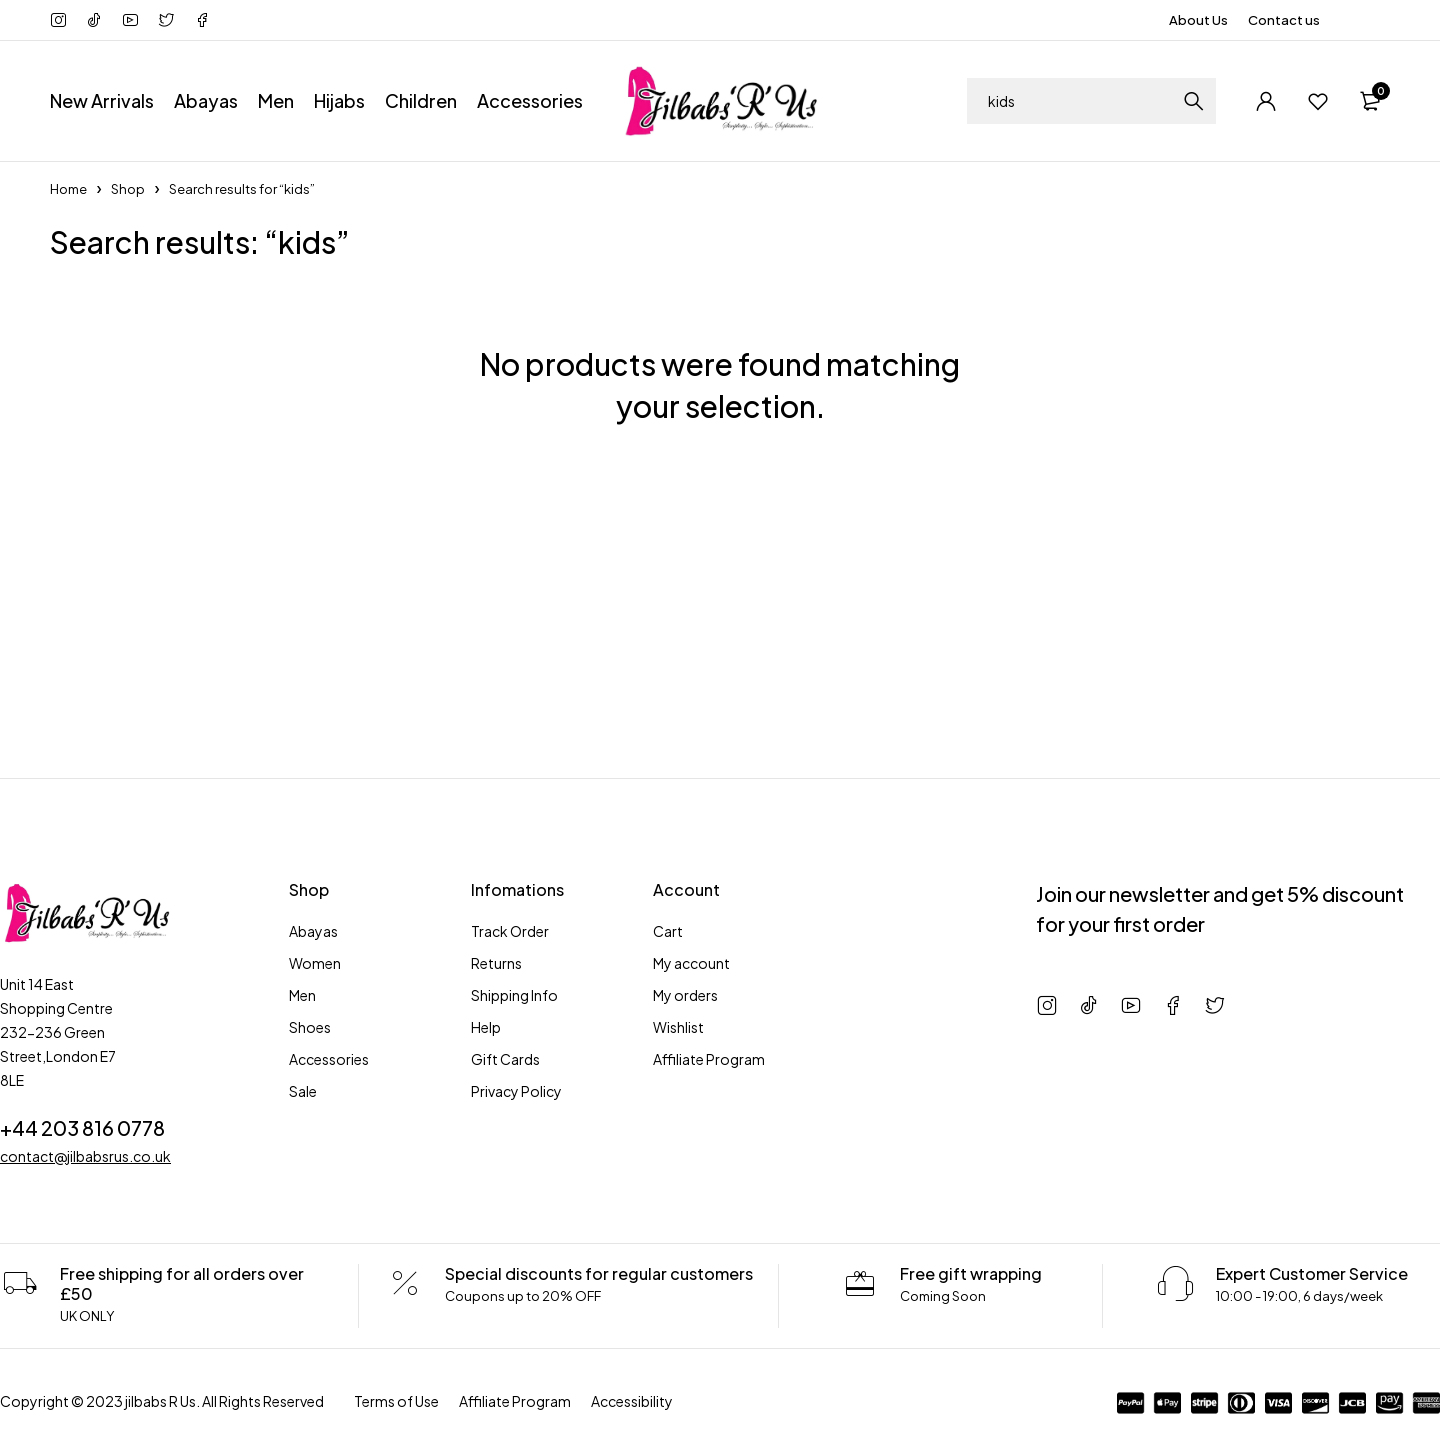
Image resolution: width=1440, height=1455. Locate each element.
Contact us (1284, 20)
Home (68, 189)
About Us (1198, 20)
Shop (128, 189)
